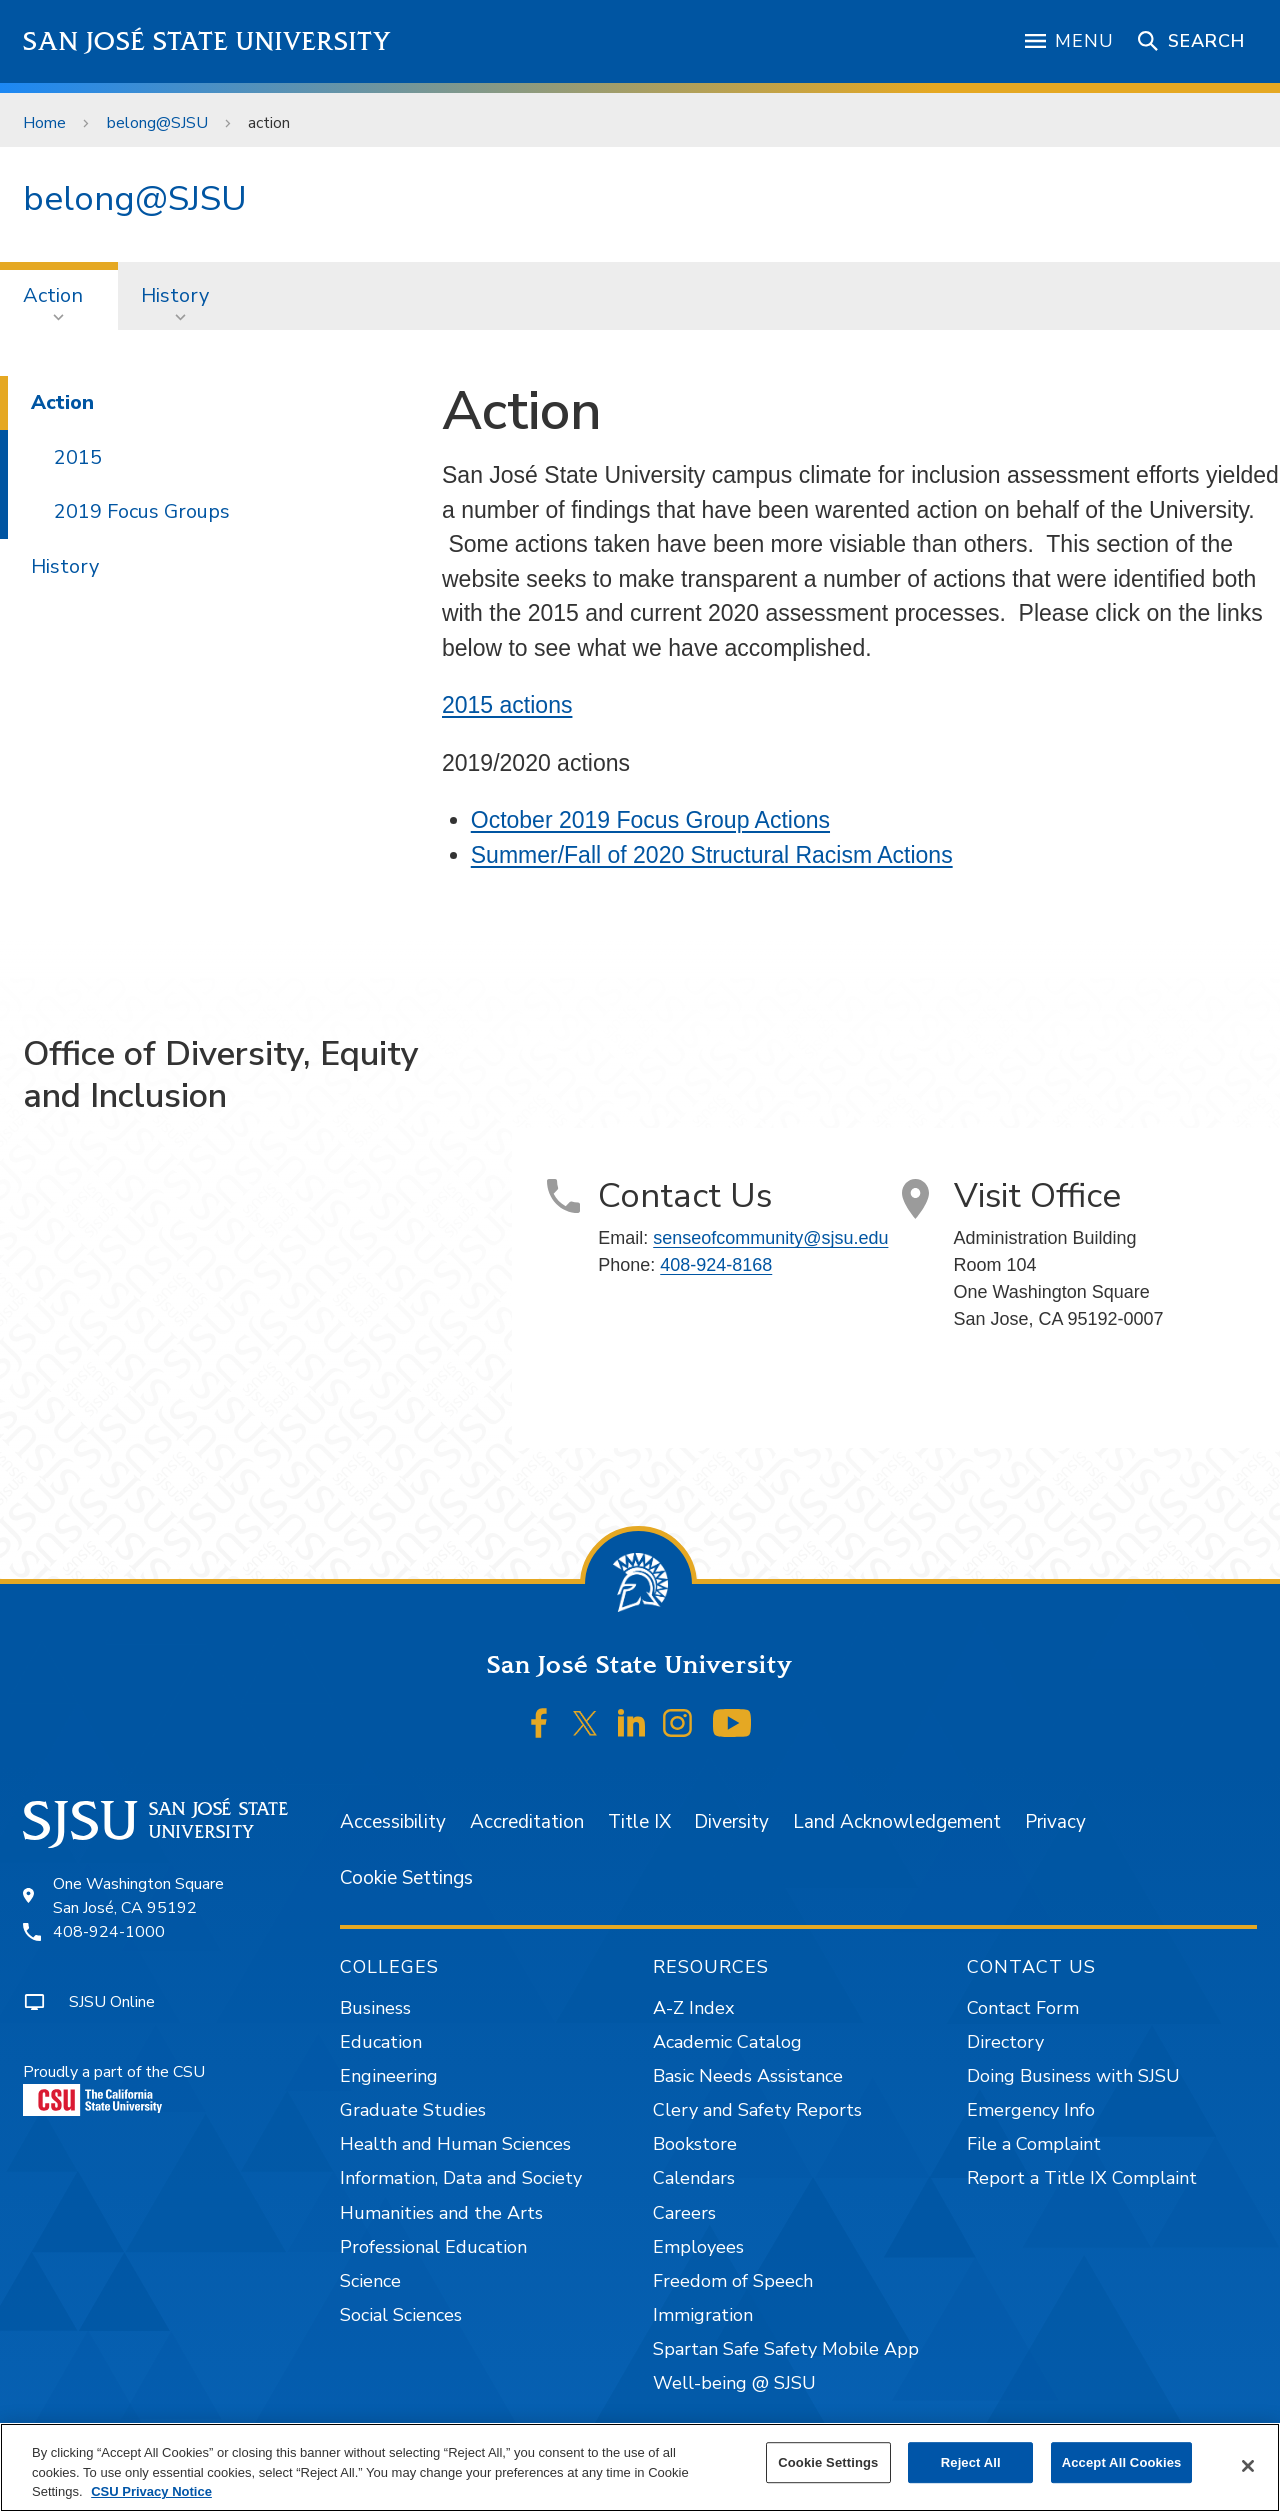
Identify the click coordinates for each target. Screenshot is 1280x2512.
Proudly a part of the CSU (114, 2088)
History (175, 295)
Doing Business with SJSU (1073, 2076)
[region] (640, 2467)
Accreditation (527, 1822)
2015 (78, 457)
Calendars (694, 2178)
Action (53, 295)
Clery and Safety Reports (757, 2110)
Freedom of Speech (733, 2281)
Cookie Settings (406, 1878)
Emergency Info (1031, 2110)
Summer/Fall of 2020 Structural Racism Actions (712, 855)
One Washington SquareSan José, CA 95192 (138, 1896)
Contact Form (1023, 2008)
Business (375, 2008)
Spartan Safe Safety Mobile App (786, 2349)
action (269, 123)
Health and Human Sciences (455, 2144)
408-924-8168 (716, 1265)
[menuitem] (59, 296)
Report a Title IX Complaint (1082, 2178)
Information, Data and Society (461, 2178)
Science (370, 2281)
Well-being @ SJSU (734, 2383)
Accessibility (393, 1822)
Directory (1005, 2042)
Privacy (1055, 1822)
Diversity (731, 1822)
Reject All (971, 2462)
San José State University (207, 41)
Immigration (703, 2315)
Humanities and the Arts (441, 2213)
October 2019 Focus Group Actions (650, 820)
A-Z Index (693, 2008)
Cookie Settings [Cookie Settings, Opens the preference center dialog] (828, 2462)
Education (381, 2042)
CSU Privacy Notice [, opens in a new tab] (151, 2491)
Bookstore (695, 2144)
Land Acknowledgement (897, 1822)
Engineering (389, 2076)
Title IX (639, 1822)
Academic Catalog (727, 2042)
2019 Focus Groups (142, 511)
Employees (698, 2247)
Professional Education (433, 2247)
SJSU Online (112, 2002)
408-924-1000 (109, 1932)
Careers (684, 2213)
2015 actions (507, 705)
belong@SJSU (157, 123)
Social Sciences (401, 2315)
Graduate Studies (413, 2110)
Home (44, 123)
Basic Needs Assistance (748, 2076)
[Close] (1248, 2466)
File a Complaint (1034, 2144)
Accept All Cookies (1122, 2462)
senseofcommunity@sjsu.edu (770, 1238)
